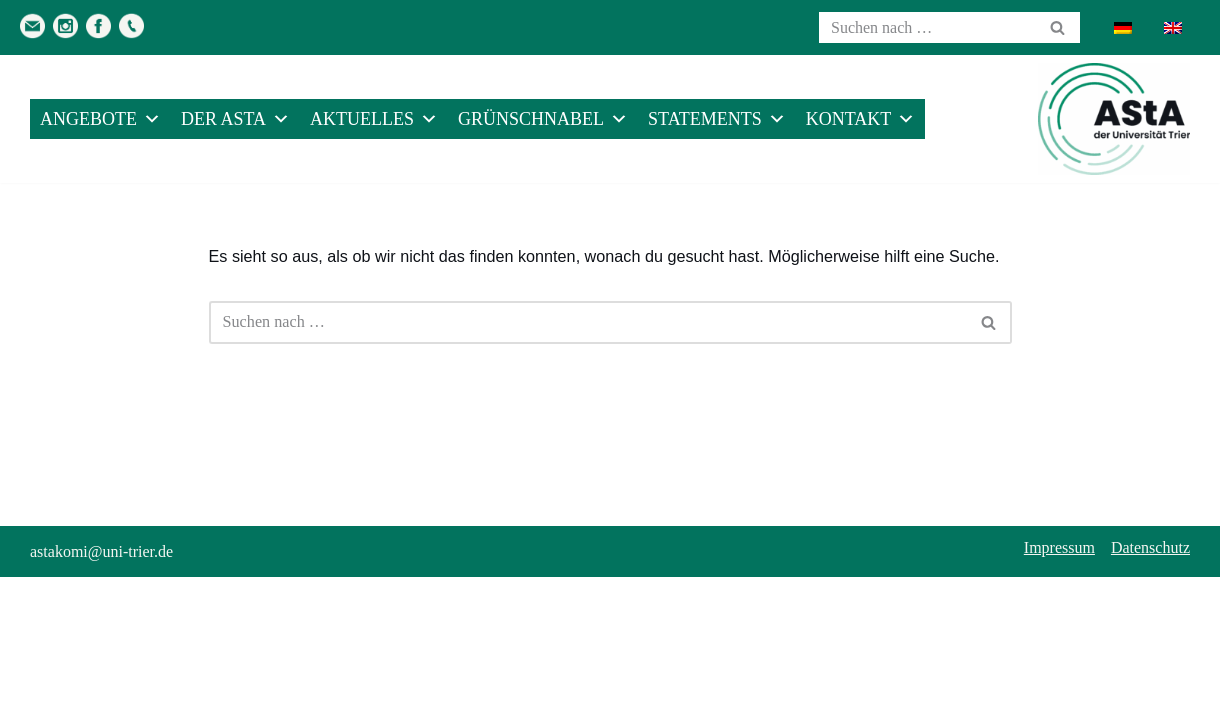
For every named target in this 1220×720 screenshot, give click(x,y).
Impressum (1059, 690)
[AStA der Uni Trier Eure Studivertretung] (1114, 119)
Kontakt (861, 119)
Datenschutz (1150, 690)
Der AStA (235, 119)
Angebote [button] (100, 119)
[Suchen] (927, 27)
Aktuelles (374, 119)
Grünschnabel (543, 119)
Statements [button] (717, 119)
